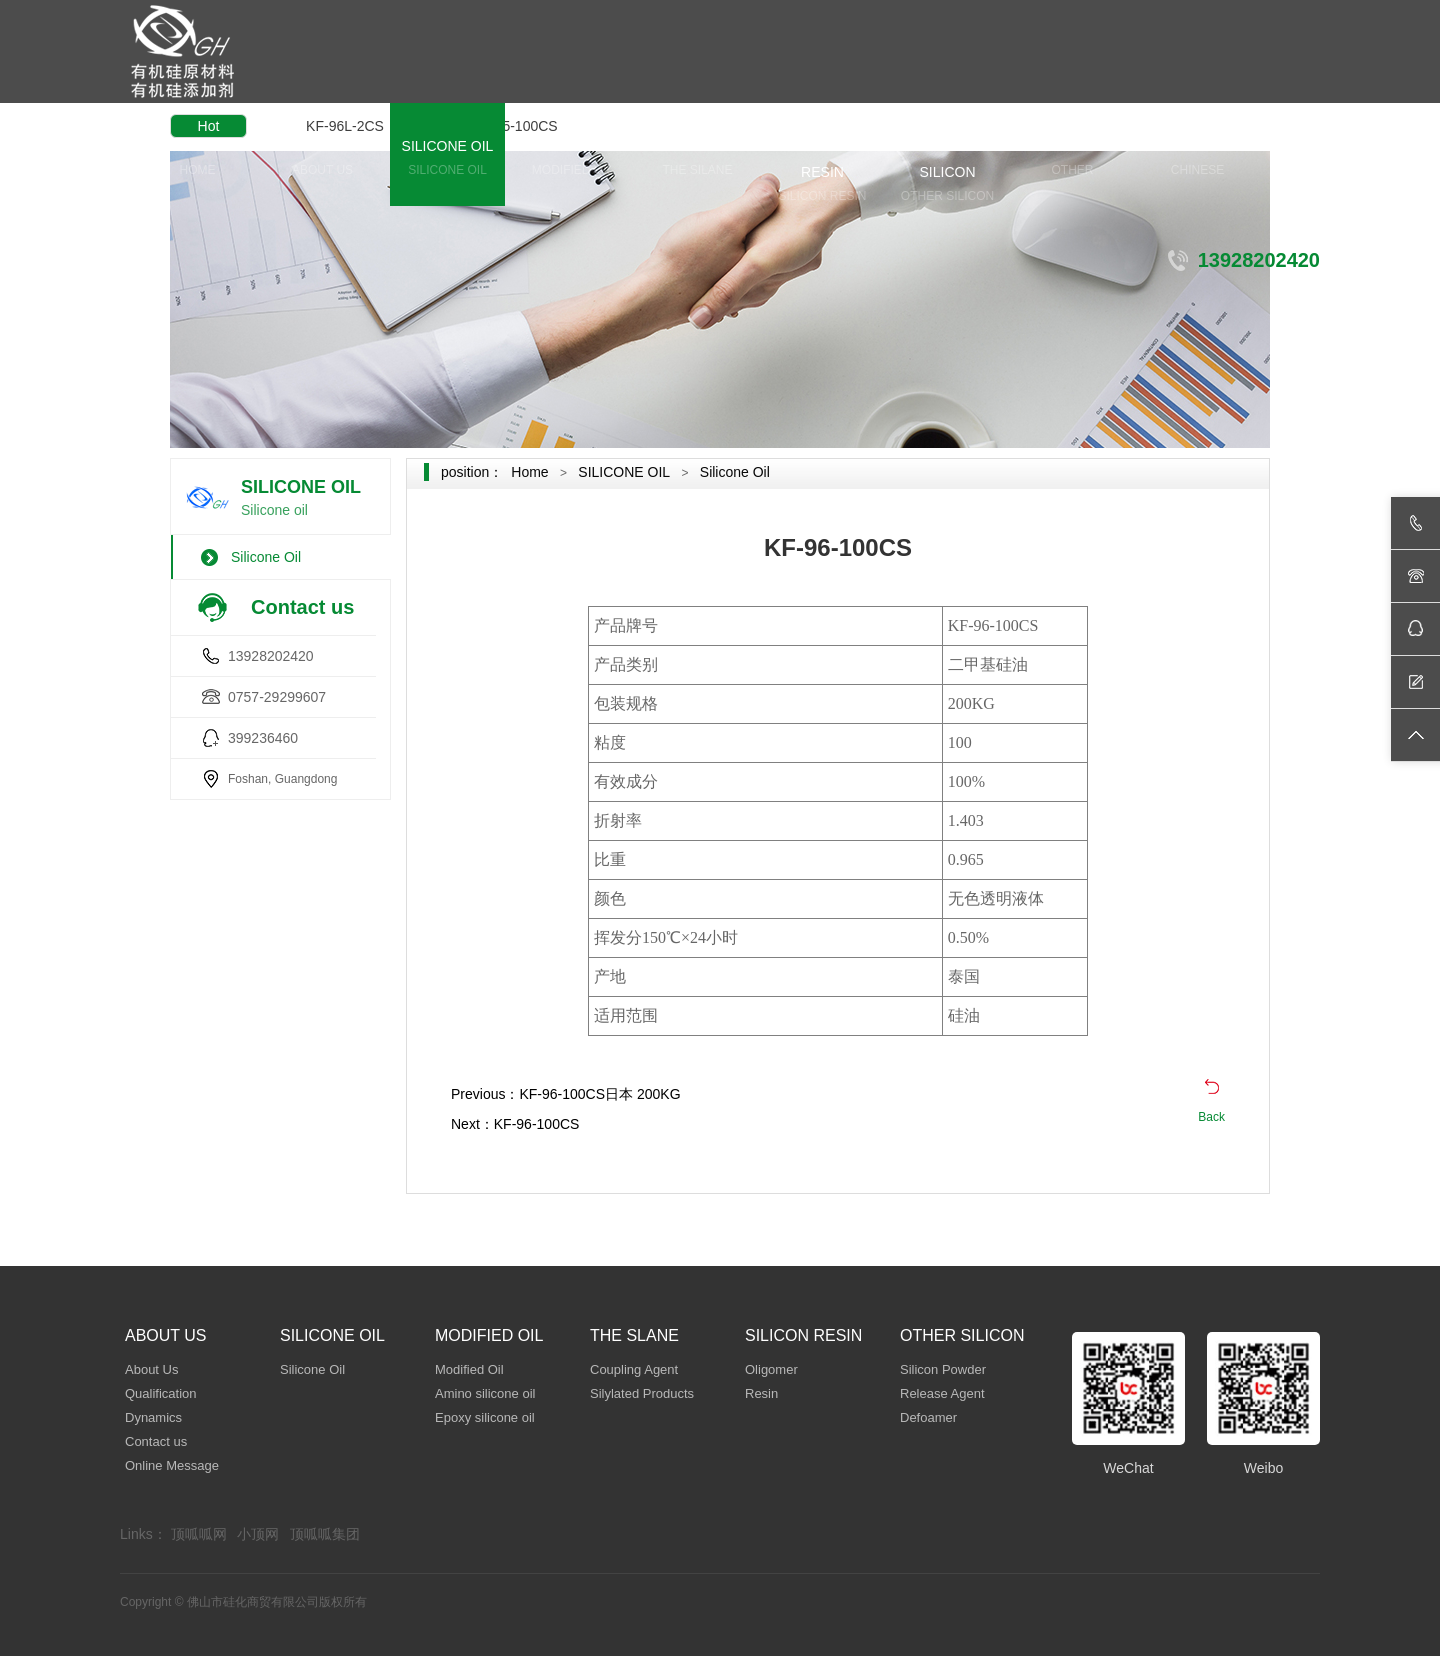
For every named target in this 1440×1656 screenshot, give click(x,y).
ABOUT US (322, 159)
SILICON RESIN (822, 172)
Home (529, 472)
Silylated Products (642, 1393)
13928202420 (271, 656)
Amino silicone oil (485, 1393)
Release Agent (942, 1393)
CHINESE (1197, 159)
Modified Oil (469, 1369)
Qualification (161, 1393)
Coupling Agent (634, 1369)
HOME (197, 159)
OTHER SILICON (947, 172)
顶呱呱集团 (325, 1534)
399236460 (263, 738)
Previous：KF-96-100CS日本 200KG (566, 1094)
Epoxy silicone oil (485, 1417)
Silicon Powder (943, 1369)
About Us (151, 1369)
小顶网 (258, 1534)
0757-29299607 (277, 697)
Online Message (172, 1465)
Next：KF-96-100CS (515, 1124)
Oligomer (771, 1369)
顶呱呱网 (199, 1534)
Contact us (156, 1441)
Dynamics (153, 1417)
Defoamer (928, 1417)
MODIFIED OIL (572, 159)
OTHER (1072, 159)
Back (1211, 1117)
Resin (761, 1393)
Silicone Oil (266, 557)
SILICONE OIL (447, 159)
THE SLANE (697, 159)
